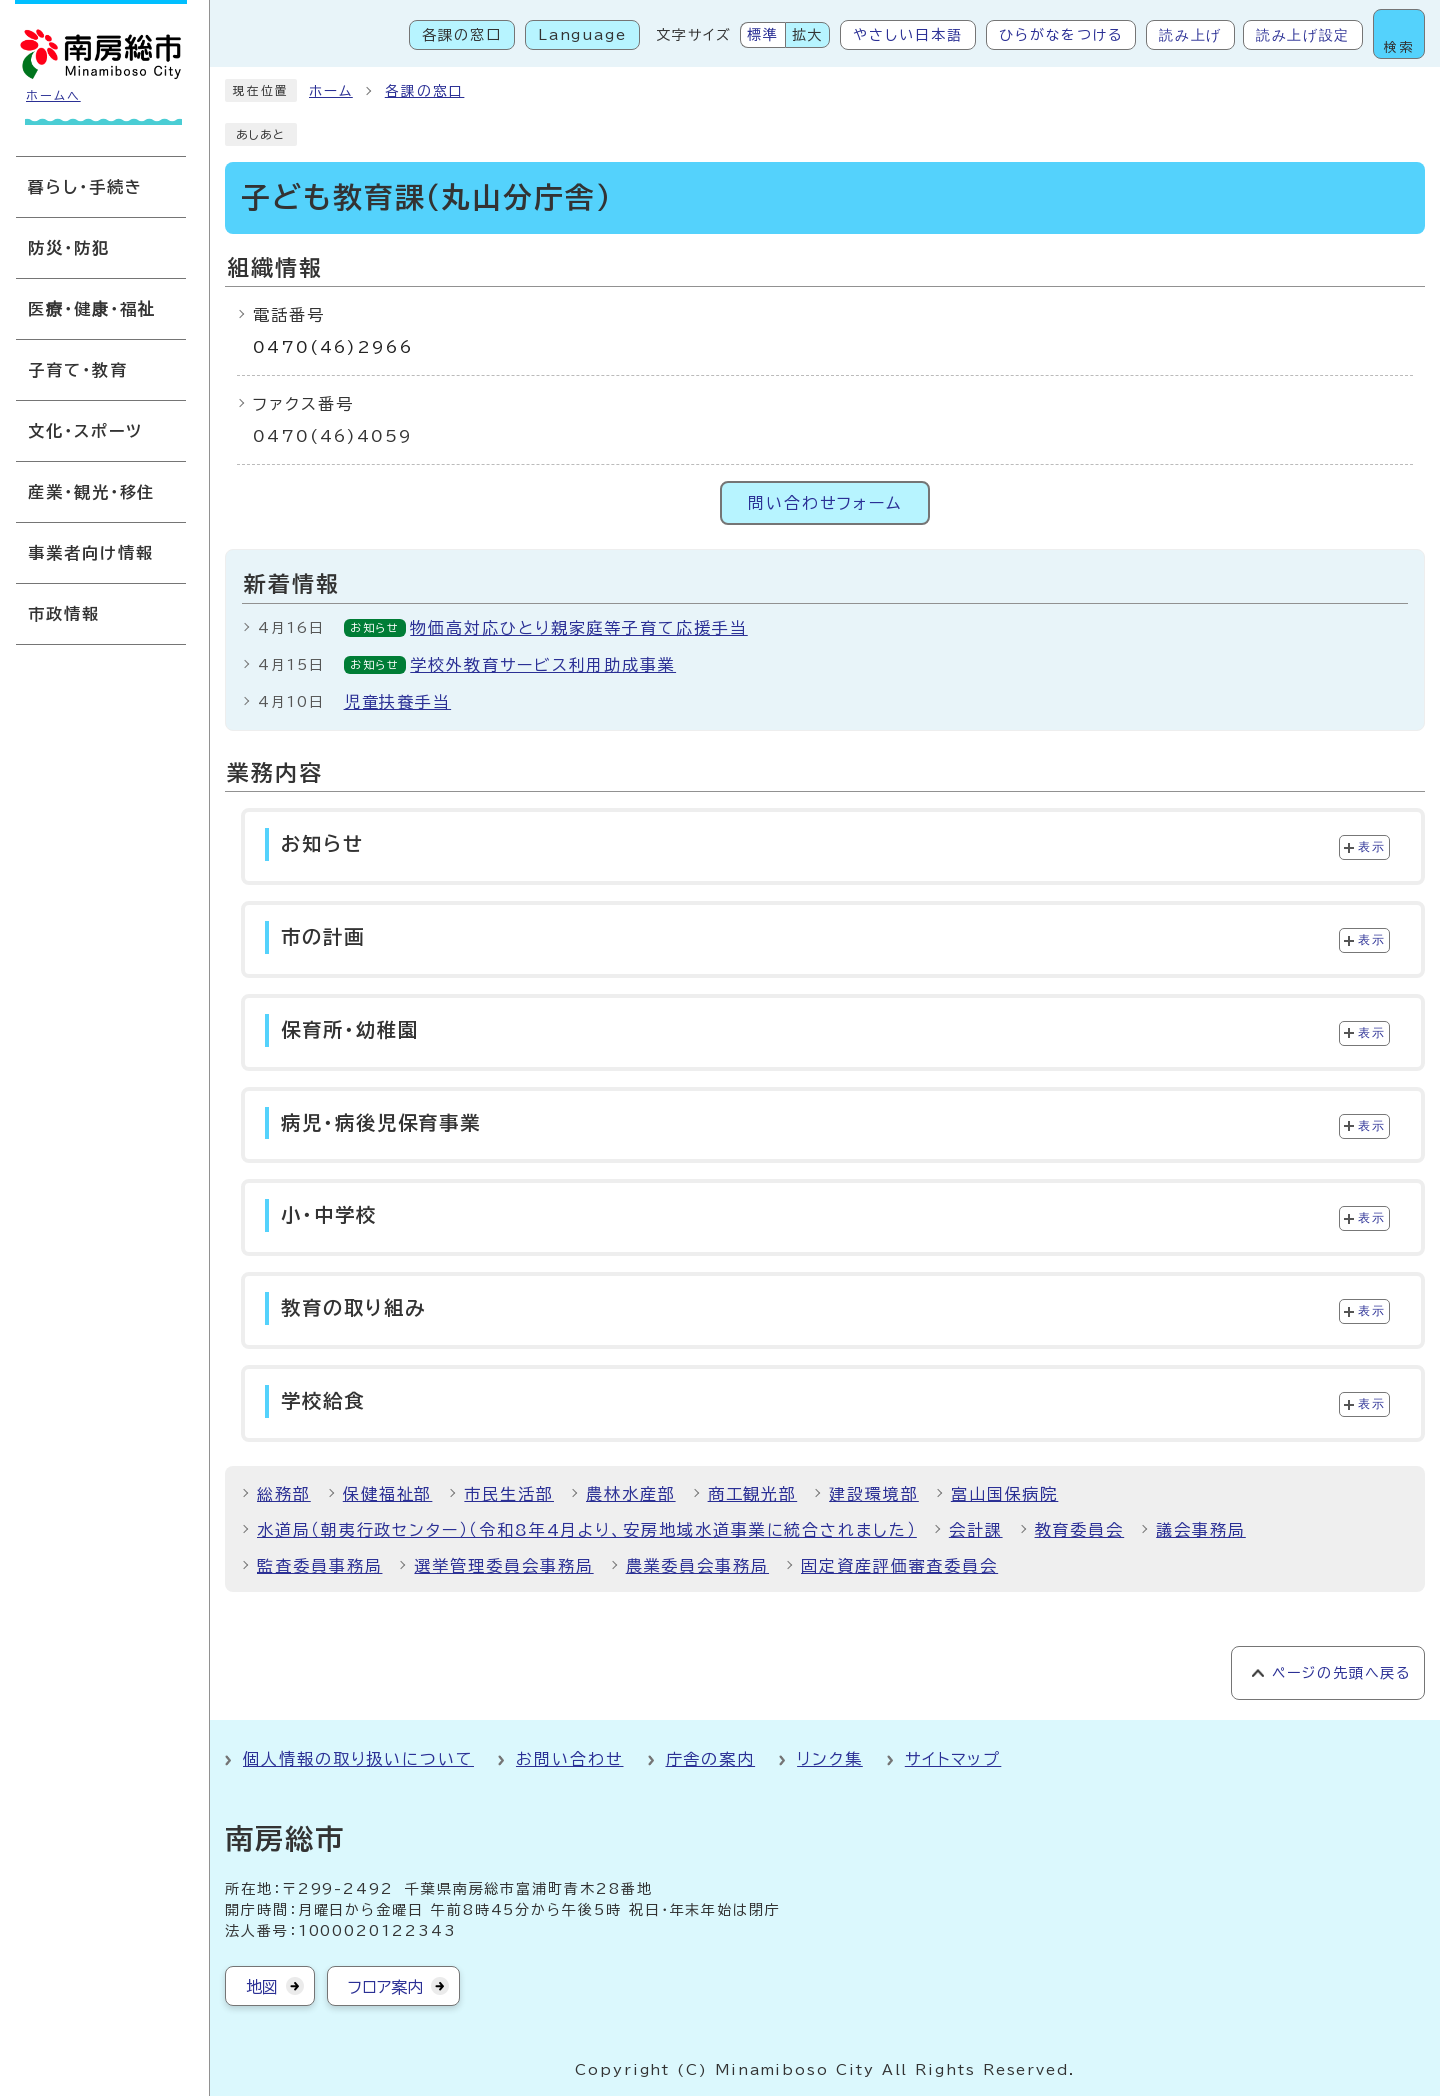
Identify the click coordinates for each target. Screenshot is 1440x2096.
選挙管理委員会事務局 (503, 1566)
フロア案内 (385, 1987)
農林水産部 (631, 1494)
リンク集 (830, 1759)
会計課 (976, 1530)
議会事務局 (1201, 1530)
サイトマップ (953, 1759)
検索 (1399, 47)
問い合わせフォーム (825, 503)
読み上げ (1190, 35)
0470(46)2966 (333, 347)
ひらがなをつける (1061, 35)
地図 (262, 1987)
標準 (763, 35)
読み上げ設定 (1303, 35)
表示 (1371, 847)
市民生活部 (509, 1494)
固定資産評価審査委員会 (899, 1566)
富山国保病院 (1005, 1494)
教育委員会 (1080, 1530)
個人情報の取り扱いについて (358, 1759)
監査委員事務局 (319, 1566)
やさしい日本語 (907, 35)
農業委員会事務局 (697, 1566)
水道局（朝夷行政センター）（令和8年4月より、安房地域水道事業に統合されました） (587, 1530)
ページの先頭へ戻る (1341, 1673)
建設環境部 (874, 1494)
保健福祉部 (388, 1494)
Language (582, 35)
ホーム (331, 91)
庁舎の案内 (711, 1759)
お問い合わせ (570, 1759)
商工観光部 (753, 1494)
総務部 (284, 1494)
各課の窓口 (462, 35)
